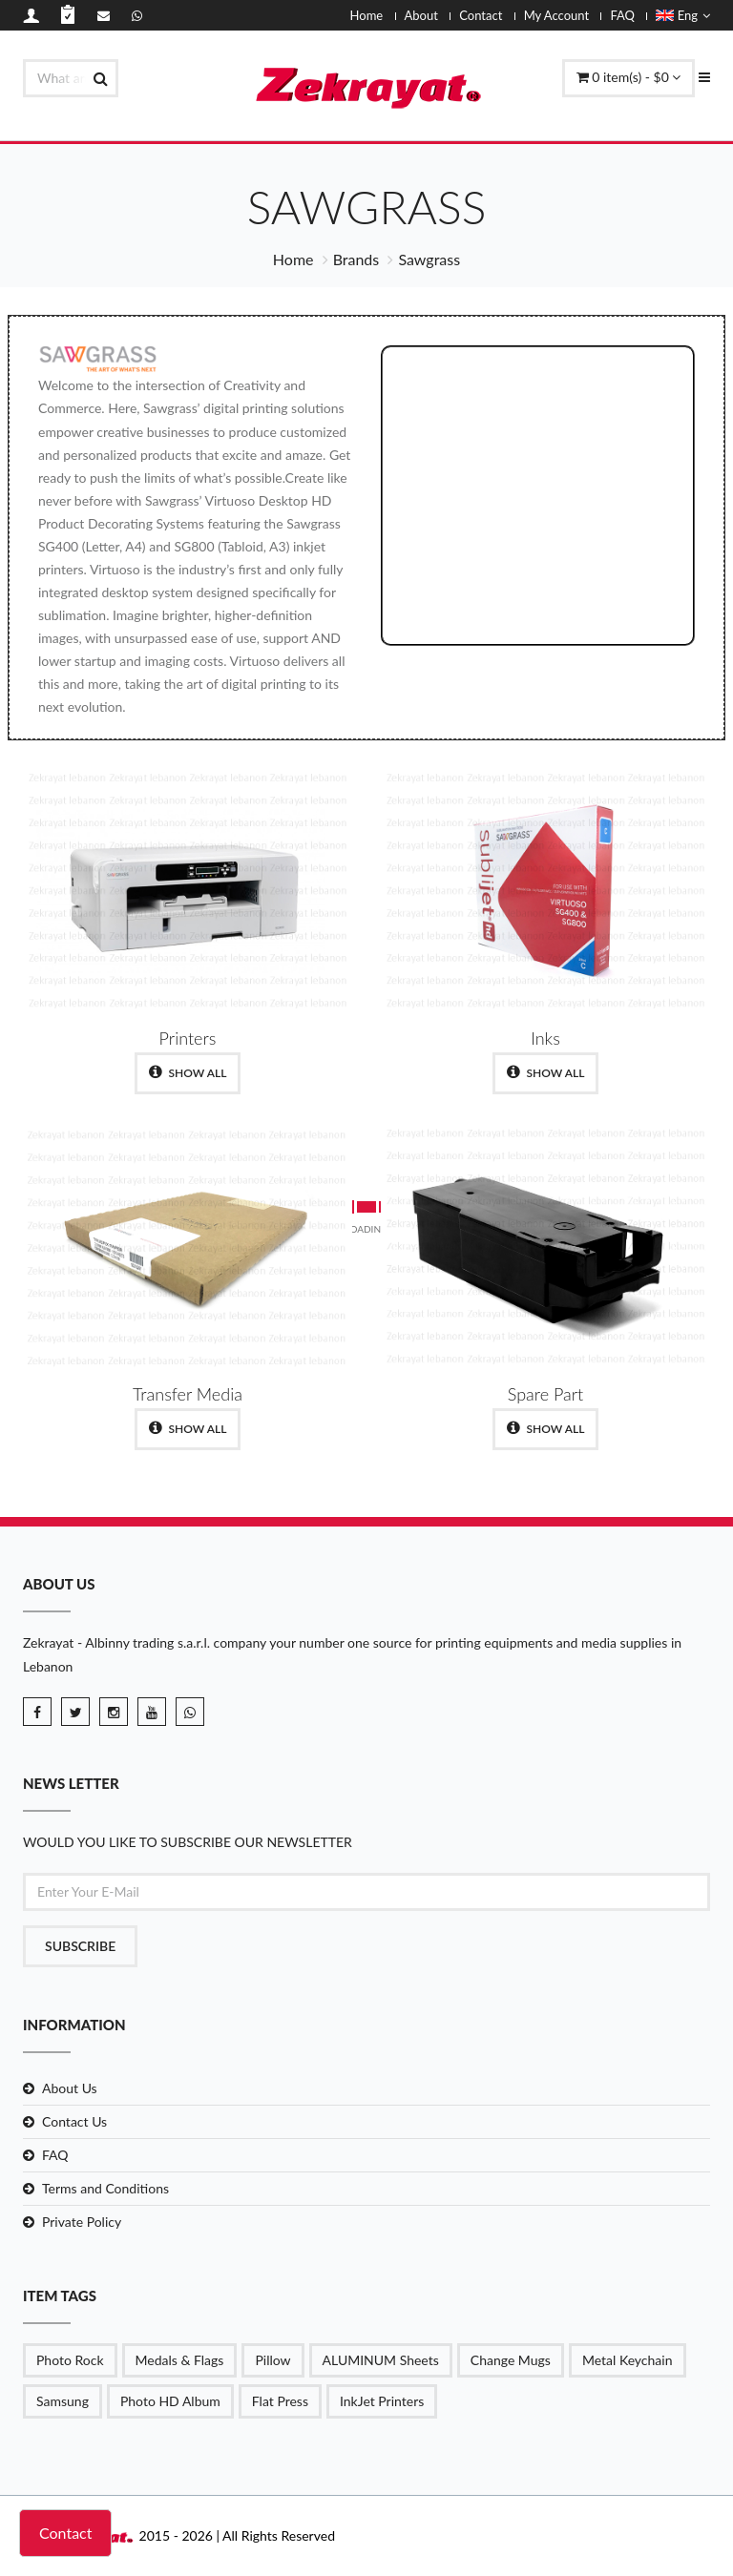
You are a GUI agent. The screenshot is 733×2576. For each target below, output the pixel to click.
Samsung (62, 2401)
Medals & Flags (180, 2360)
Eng (683, 15)
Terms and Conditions (105, 2188)
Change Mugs (511, 2360)
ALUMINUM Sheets (381, 2360)
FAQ (622, 15)
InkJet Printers (382, 2401)
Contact (480, 15)
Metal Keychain (627, 2360)
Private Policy (81, 2221)
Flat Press (280, 2401)
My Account (556, 15)
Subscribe (80, 1946)
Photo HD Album (170, 2401)
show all (188, 1072)
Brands (356, 259)
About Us (69, 2088)
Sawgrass (429, 259)
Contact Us (74, 2121)
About (421, 15)
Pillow (272, 2360)
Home (367, 15)
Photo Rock (70, 2360)
